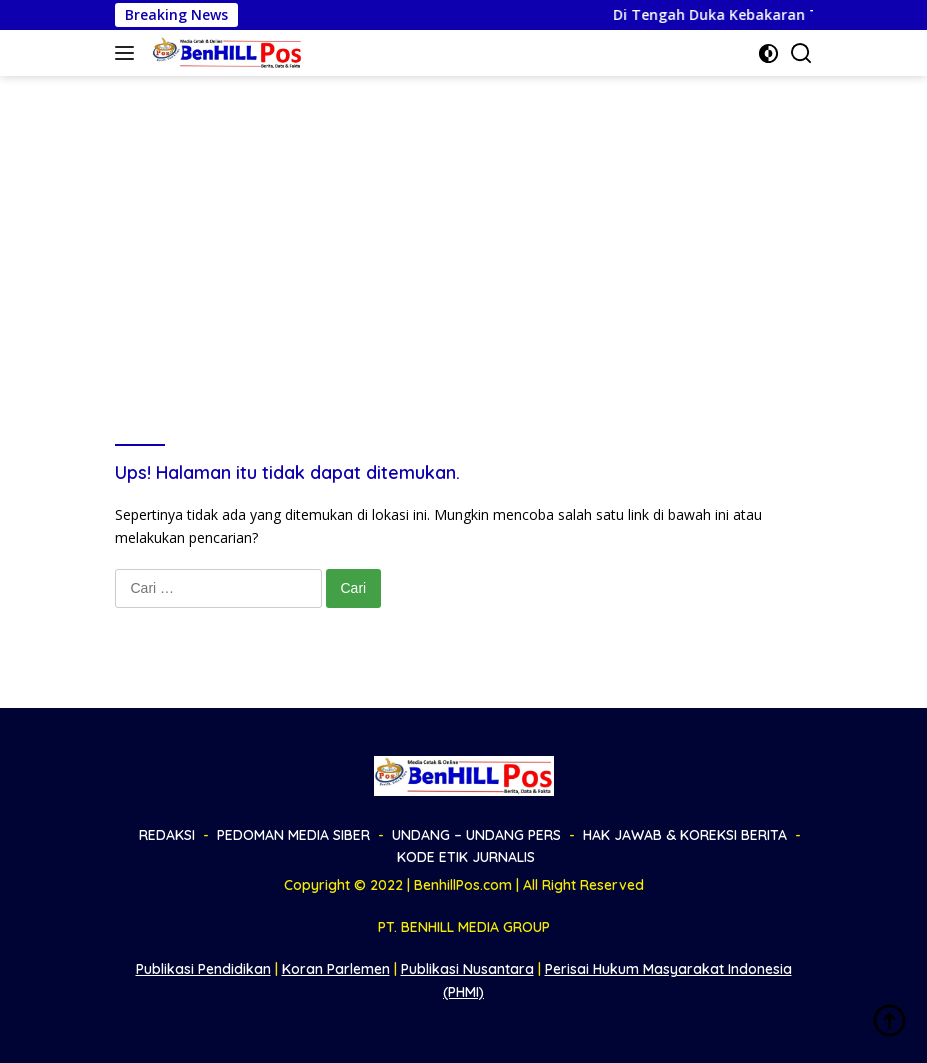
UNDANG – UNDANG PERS (476, 835)
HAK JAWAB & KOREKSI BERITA (685, 835)
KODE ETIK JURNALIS (466, 857)
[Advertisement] (463, 226)
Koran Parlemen (336, 969)
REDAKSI (167, 835)
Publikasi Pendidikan (203, 969)
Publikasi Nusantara (467, 969)
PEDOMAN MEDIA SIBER (293, 835)
